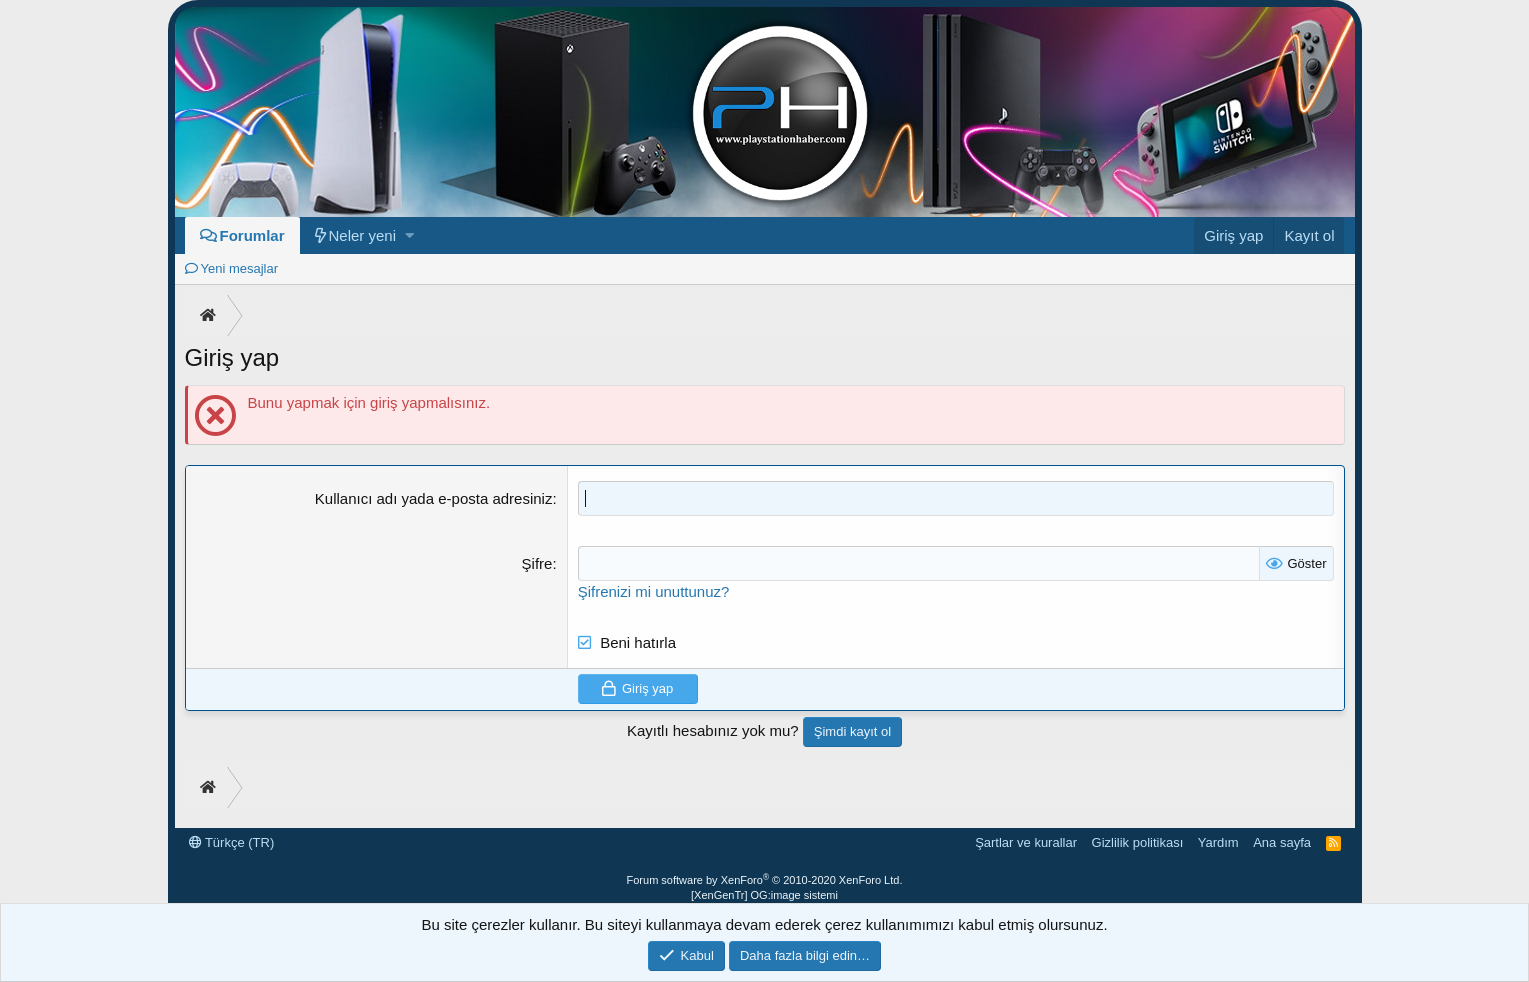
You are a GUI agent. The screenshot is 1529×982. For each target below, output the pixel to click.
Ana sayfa (1282, 842)
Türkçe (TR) (232, 842)
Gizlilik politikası (1138, 842)
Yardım (1218, 842)
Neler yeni (363, 235)
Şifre (537, 563)
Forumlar (252, 235)
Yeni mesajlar (240, 268)
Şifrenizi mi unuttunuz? (654, 591)
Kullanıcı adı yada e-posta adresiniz (434, 498)
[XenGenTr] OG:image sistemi (764, 895)
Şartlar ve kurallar (1026, 842)
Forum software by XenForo (765, 880)
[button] (409, 235)
